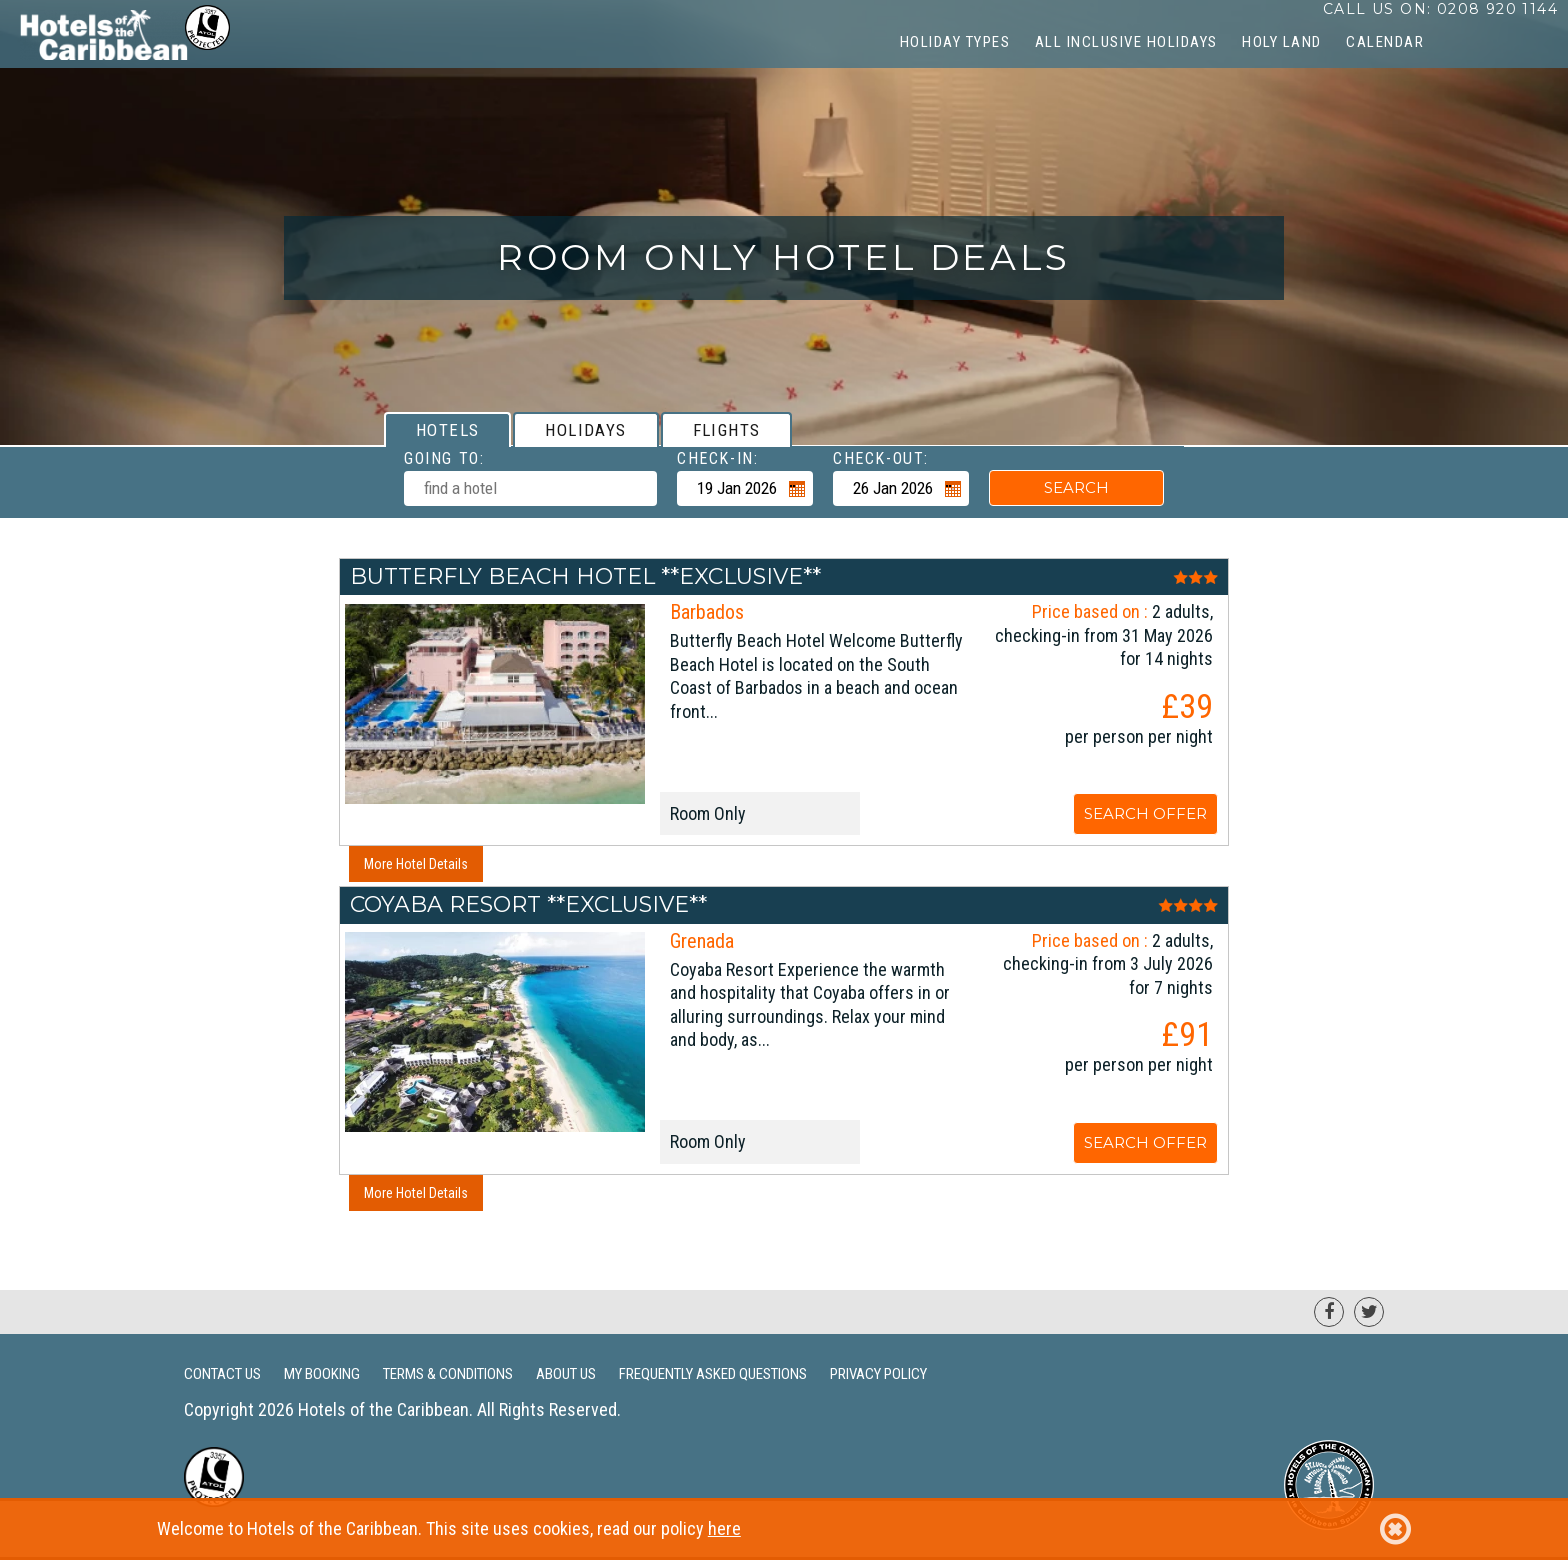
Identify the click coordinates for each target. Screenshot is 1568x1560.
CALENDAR (1385, 42)
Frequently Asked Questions (713, 1374)
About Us (566, 1374)
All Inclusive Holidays (1126, 42)
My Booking (322, 1374)
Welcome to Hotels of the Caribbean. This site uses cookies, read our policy (784, 1529)
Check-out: (881, 458)
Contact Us (222, 1374)
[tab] (447, 429)
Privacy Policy (878, 1374)
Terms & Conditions (448, 1374)
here (724, 1528)
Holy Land (1282, 42)
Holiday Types (955, 42)
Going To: (444, 458)
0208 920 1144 (1497, 9)
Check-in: (717, 458)
